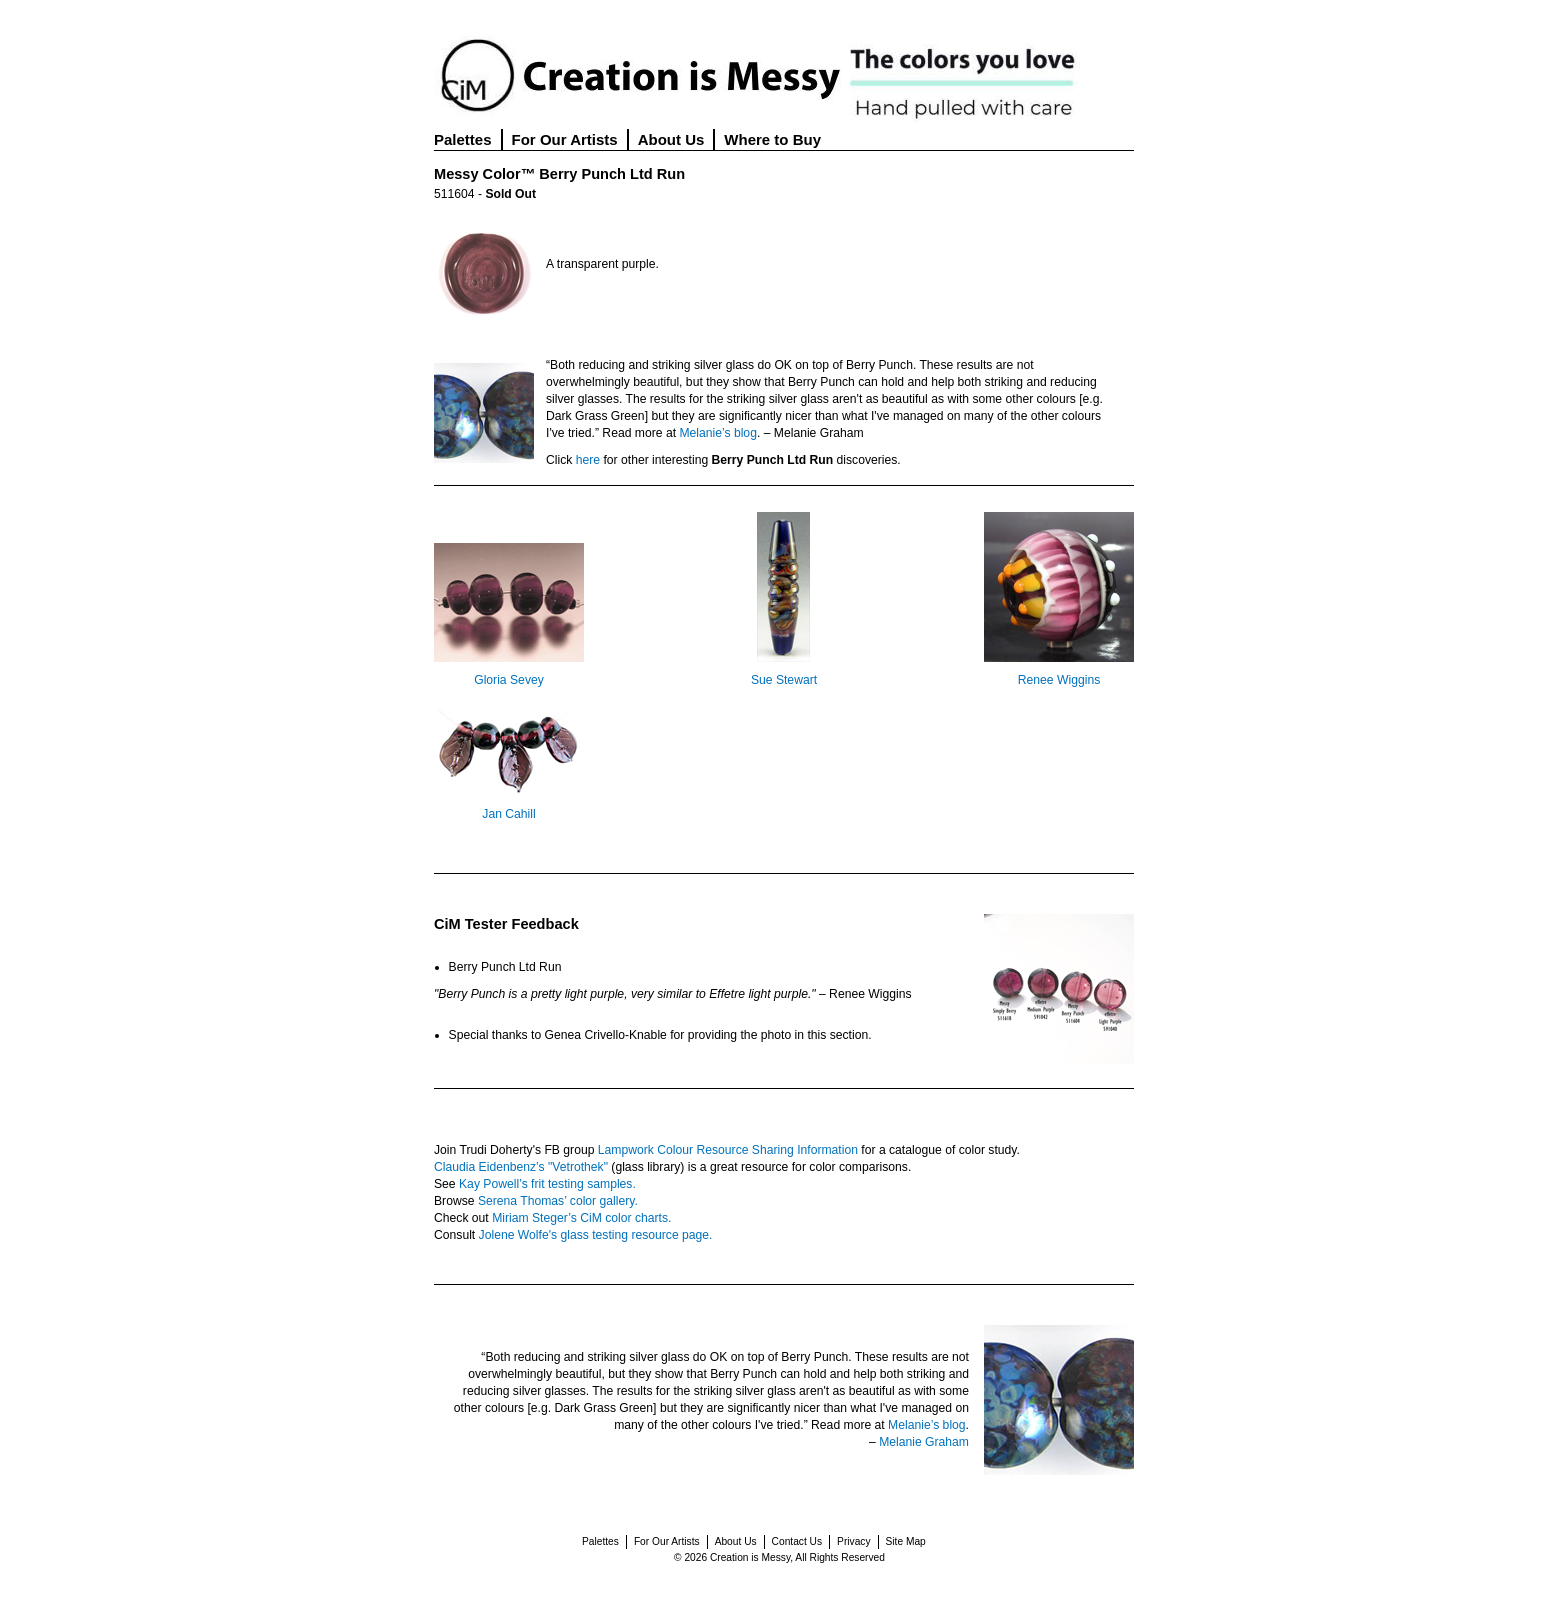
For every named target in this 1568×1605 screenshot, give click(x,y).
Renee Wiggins (1059, 680)
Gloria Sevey (509, 680)
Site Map (906, 1541)
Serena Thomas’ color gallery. (558, 1201)
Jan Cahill (508, 814)
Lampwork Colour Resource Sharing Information (728, 1150)
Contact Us (797, 1541)
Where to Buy (772, 139)
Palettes (463, 139)
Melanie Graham (924, 1442)
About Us (671, 139)
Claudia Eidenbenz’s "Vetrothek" (521, 1167)
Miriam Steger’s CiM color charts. (581, 1218)
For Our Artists (565, 139)
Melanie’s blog (718, 433)
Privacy (853, 1541)
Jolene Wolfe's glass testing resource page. (596, 1235)
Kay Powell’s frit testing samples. (547, 1184)
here (588, 460)
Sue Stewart (784, 680)
